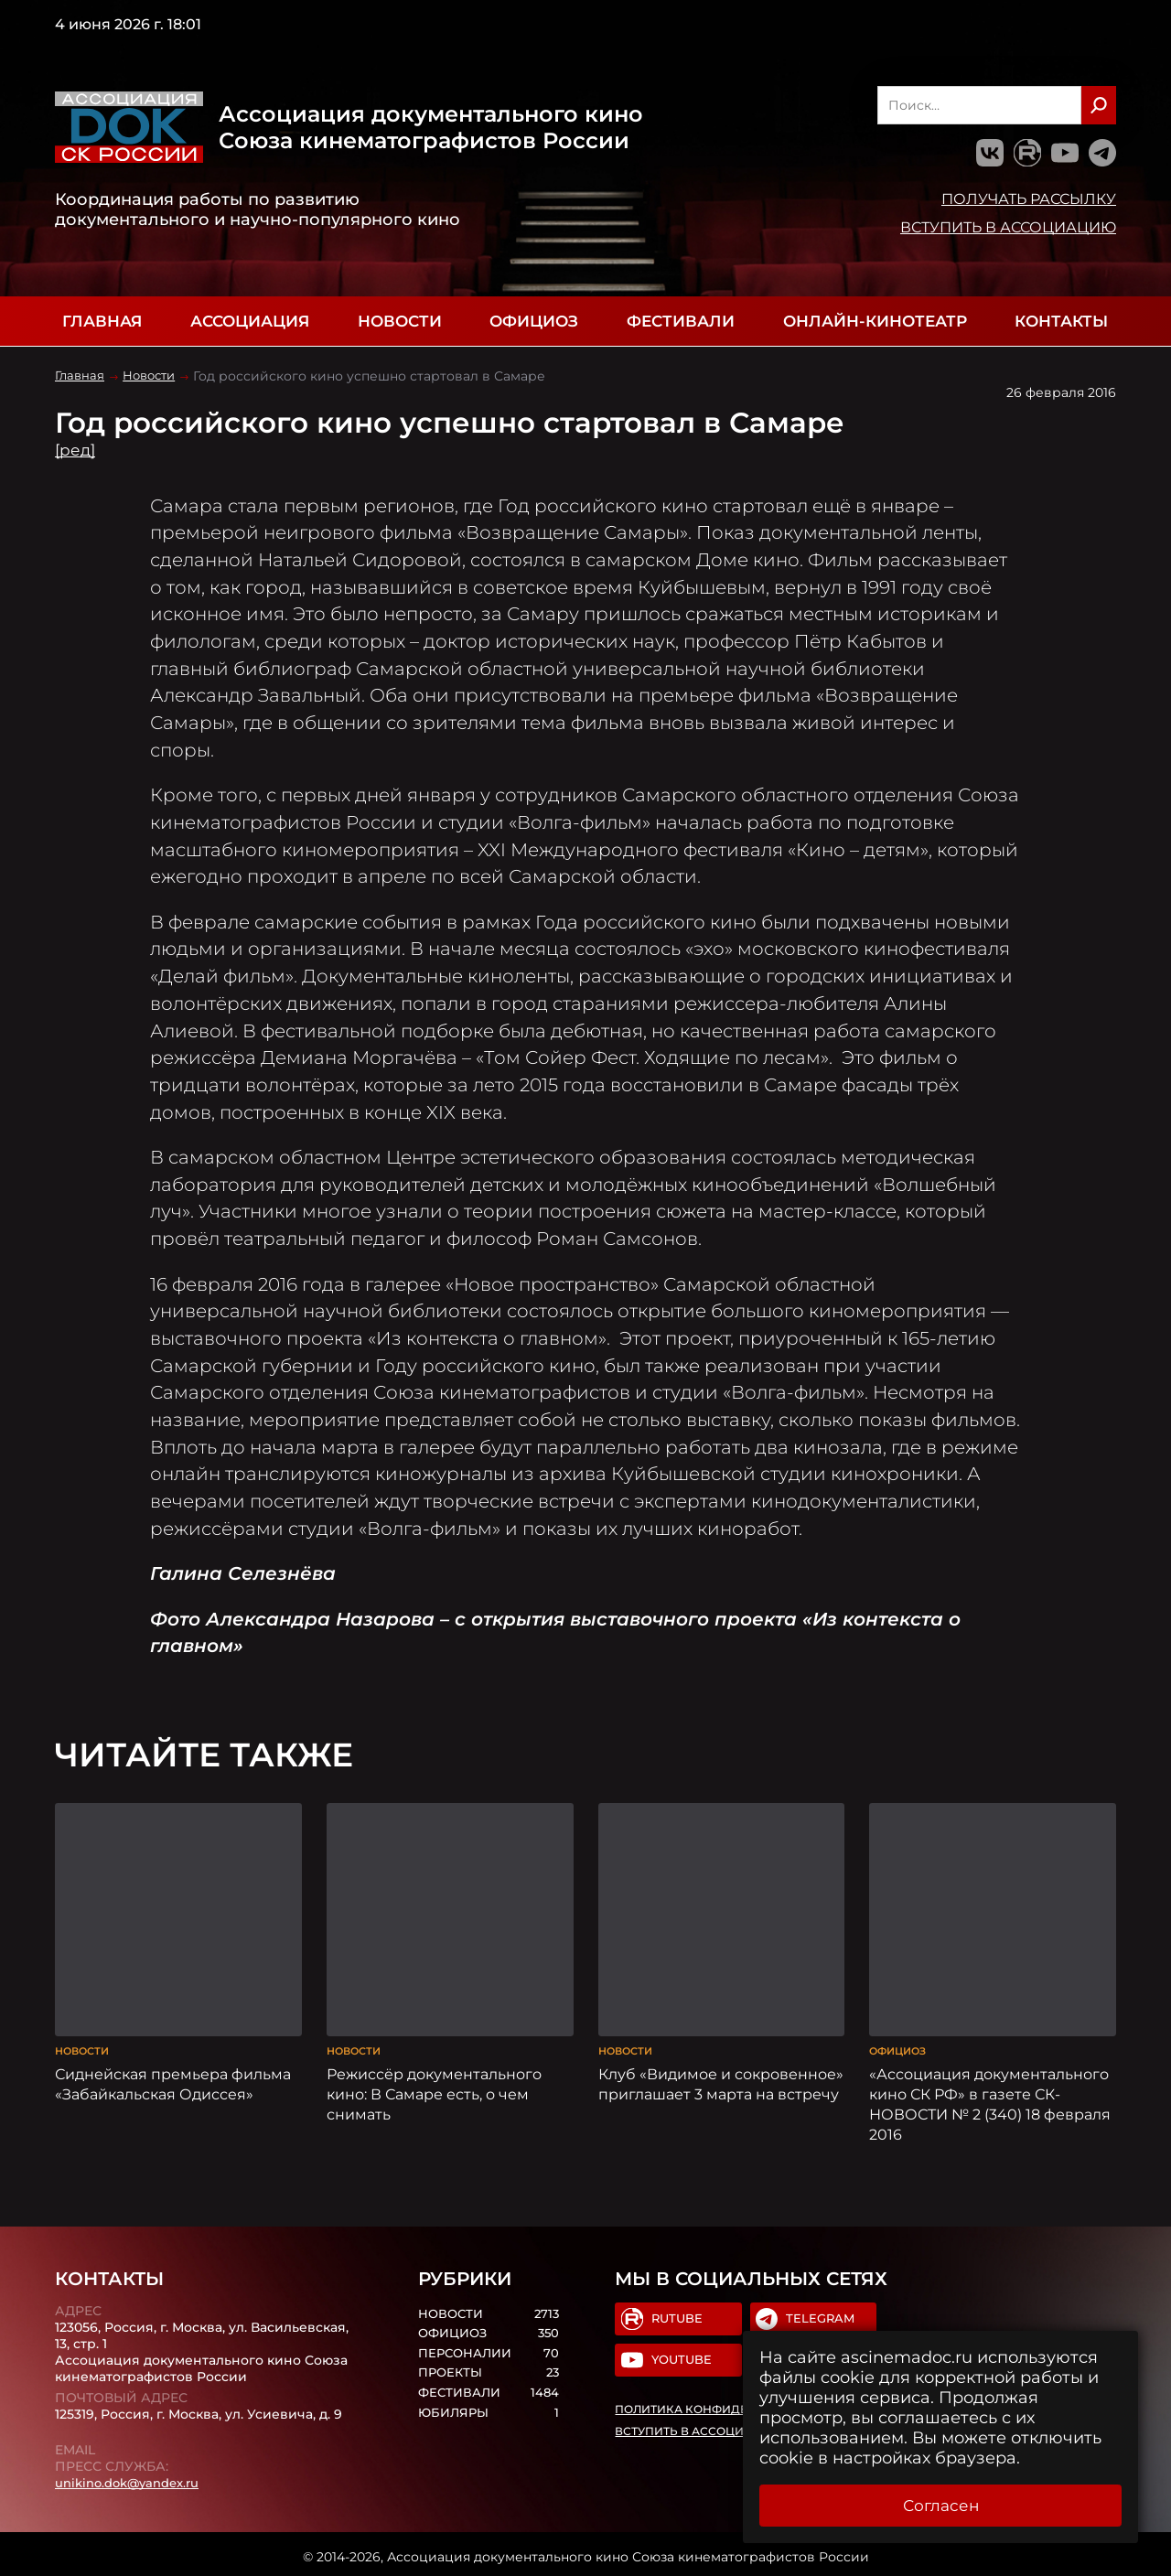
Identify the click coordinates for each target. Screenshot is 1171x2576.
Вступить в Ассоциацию (1008, 227)
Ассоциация (249, 321)
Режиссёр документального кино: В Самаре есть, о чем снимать (434, 2088)
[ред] (76, 450)
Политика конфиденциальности (729, 2406)
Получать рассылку (1028, 198)
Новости (400, 321)
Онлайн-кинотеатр (875, 321)
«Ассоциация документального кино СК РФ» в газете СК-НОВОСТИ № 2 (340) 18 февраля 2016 (990, 2098)
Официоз (533, 321)
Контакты (1061, 321)
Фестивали (681, 321)
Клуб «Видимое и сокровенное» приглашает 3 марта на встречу (720, 2078)
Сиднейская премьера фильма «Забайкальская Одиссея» (173, 2078)
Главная (102, 321)
